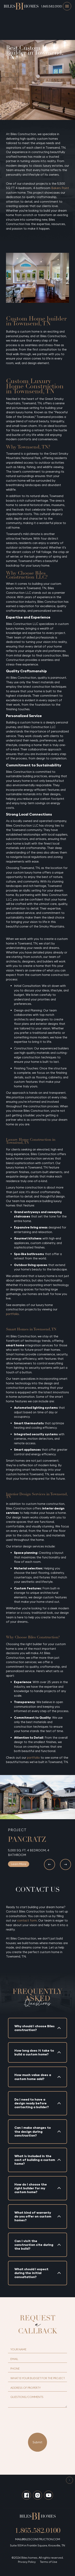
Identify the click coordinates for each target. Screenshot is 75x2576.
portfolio (12, 1314)
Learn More (18, 1864)
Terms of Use (48, 2562)
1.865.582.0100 (51, 6)
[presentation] (37, 2417)
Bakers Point (60, 188)
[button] (49, 1864)
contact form (27, 1920)
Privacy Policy (27, 2562)
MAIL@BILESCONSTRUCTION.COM (37, 2539)
